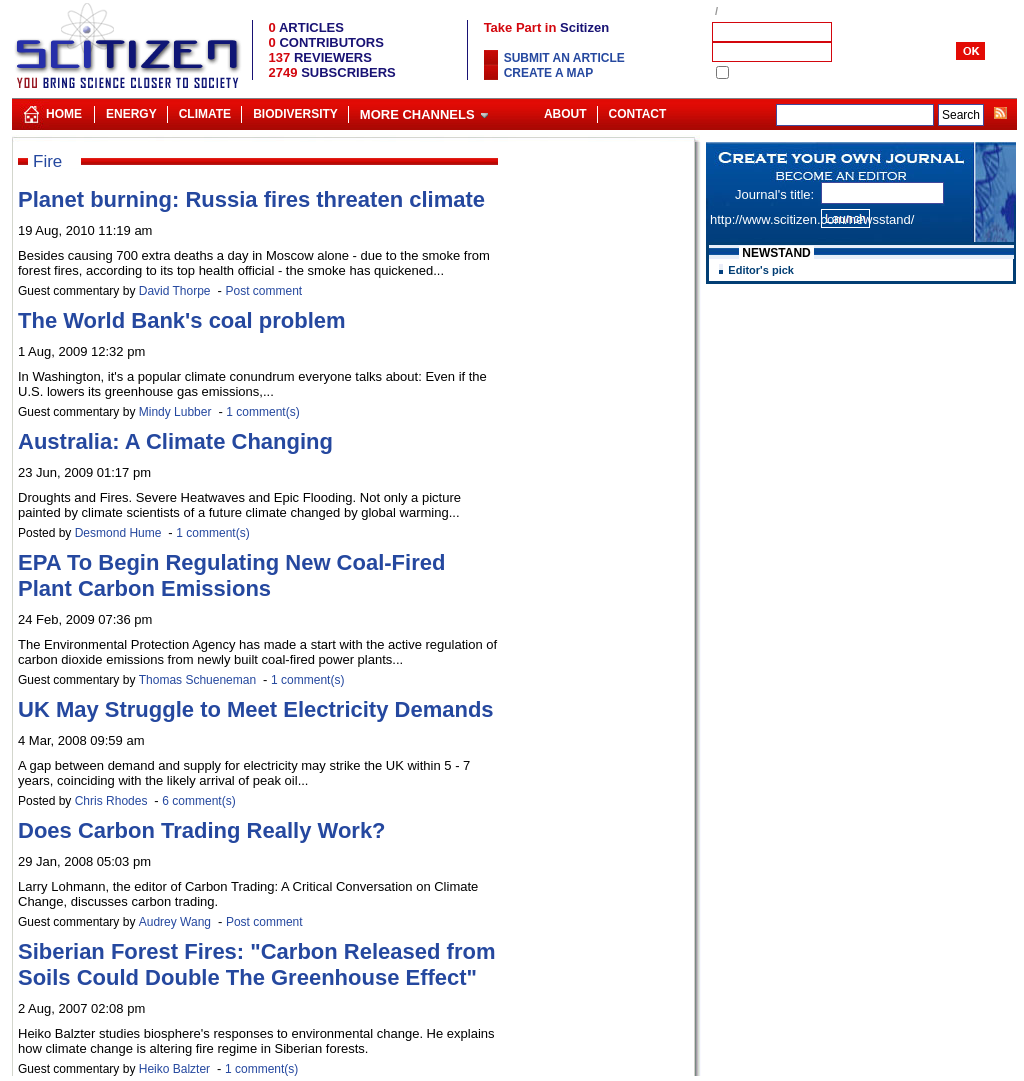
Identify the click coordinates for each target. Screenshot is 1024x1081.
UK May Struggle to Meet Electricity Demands (256, 709)
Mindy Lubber (175, 412)
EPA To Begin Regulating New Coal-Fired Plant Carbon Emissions (231, 575)
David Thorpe (175, 291)
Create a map (549, 73)
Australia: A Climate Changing (175, 441)
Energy (131, 114)
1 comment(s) (262, 412)
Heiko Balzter (174, 1069)
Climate (205, 114)
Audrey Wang (175, 922)
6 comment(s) (198, 801)
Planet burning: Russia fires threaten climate (251, 199)
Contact (638, 114)
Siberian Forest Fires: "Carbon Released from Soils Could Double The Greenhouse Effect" (256, 964)
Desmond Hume (118, 533)
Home (64, 114)
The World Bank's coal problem (182, 320)
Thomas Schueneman (197, 680)
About (565, 114)
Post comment (263, 291)
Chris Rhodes (111, 801)
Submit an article (564, 58)
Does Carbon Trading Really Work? (202, 830)
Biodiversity (295, 114)
